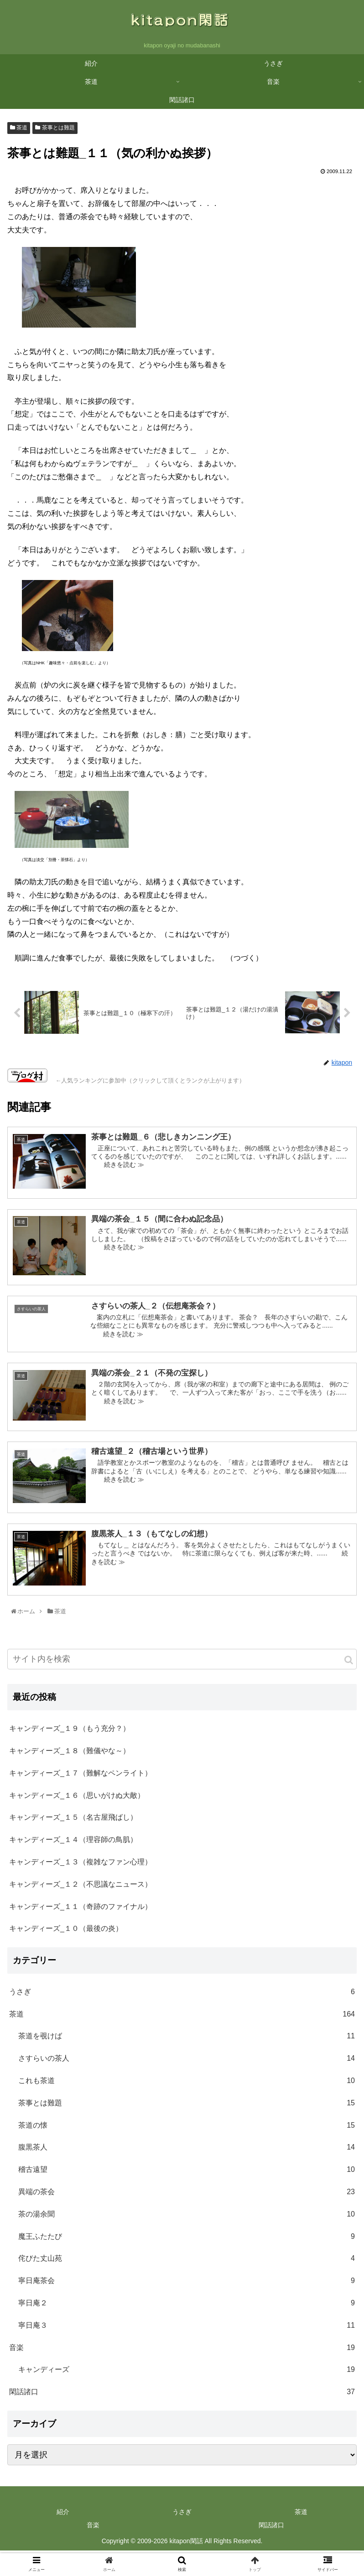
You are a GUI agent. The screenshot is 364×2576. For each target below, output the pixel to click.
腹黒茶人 (186, 2150)
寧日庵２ (186, 2306)
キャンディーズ (186, 2372)
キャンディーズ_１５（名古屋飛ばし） (73, 1820)
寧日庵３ (186, 2328)
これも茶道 (186, 2083)
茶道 (18, 130)
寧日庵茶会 (186, 2283)
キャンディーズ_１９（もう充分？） (69, 1731)
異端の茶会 (186, 2194)
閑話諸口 (182, 2395)
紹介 (63, 2514)
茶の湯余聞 (186, 2217)
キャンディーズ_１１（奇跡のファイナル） (80, 1909)
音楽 (182, 2350)
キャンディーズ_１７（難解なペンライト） (80, 1776)
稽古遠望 (186, 2172)
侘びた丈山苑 (186, 2261)
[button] (349, 1663)
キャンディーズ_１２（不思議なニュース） (80, 1887)
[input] (182, 1662)
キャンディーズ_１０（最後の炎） (66, 1931)
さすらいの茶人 (186, 2061)
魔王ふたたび (186, 2239)
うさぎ (182, 1994)
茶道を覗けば (186, 2039)
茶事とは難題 (54, 130)
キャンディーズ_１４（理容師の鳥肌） (73, 1842)
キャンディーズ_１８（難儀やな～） (69, 1753)
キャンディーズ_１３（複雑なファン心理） (80, 1864)
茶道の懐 (186, 2128)
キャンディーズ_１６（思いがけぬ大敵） (77, 1798)
